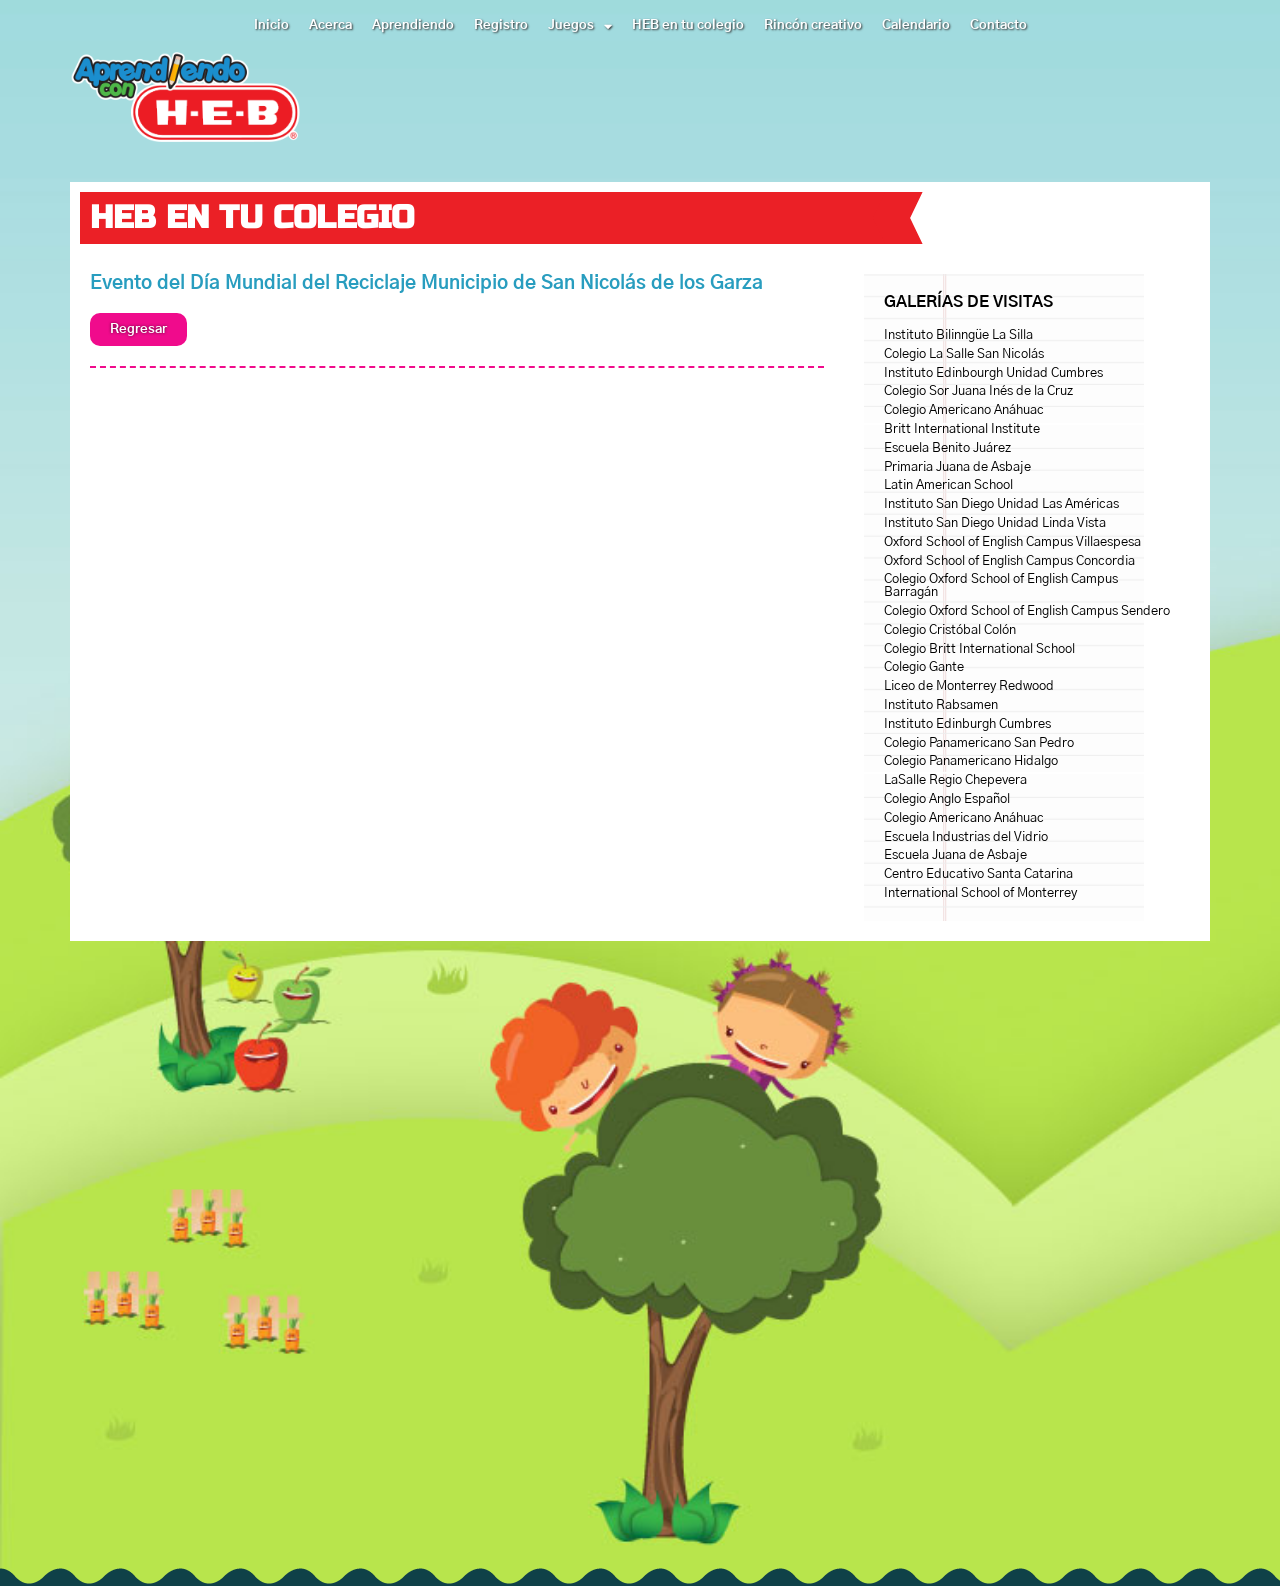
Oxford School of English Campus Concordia (1009, 561)
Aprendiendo (413, 25)
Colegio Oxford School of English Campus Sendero (1027, 611)
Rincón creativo (813, 25)
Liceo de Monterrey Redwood (969, 686)
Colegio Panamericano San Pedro (979, 743)
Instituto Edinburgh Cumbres (967, 724)
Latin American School (948, 485)
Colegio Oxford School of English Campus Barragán (1001, 586)
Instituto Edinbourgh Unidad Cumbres (993, 373)
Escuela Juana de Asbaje (955, 855)
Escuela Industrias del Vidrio (966, 837)
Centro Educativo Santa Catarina (978, 874)
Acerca (330, 25)
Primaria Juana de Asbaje (957, 467)
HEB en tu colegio (688, 25)
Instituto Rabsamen (941, 705)
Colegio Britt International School (979, 649)
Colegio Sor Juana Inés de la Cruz (978, 391)
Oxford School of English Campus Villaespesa (1012, 542)
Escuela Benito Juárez (947, 448)
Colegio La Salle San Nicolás (964, 354)
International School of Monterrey (980, 893)
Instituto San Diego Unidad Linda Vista (995, 523)
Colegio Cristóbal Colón (950, 630)
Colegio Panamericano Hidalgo (971, 761)
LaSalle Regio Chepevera (955, 780)
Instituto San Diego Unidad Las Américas (1001, 504)
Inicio (271, 25)
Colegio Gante (924, 667)
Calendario (916, 25)
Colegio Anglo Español (947, 799)
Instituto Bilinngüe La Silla (958, 335)
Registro (501, 25)
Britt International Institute (962, 429)
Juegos (580, 26)
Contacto (998, 25)
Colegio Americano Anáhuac (964, 410)
